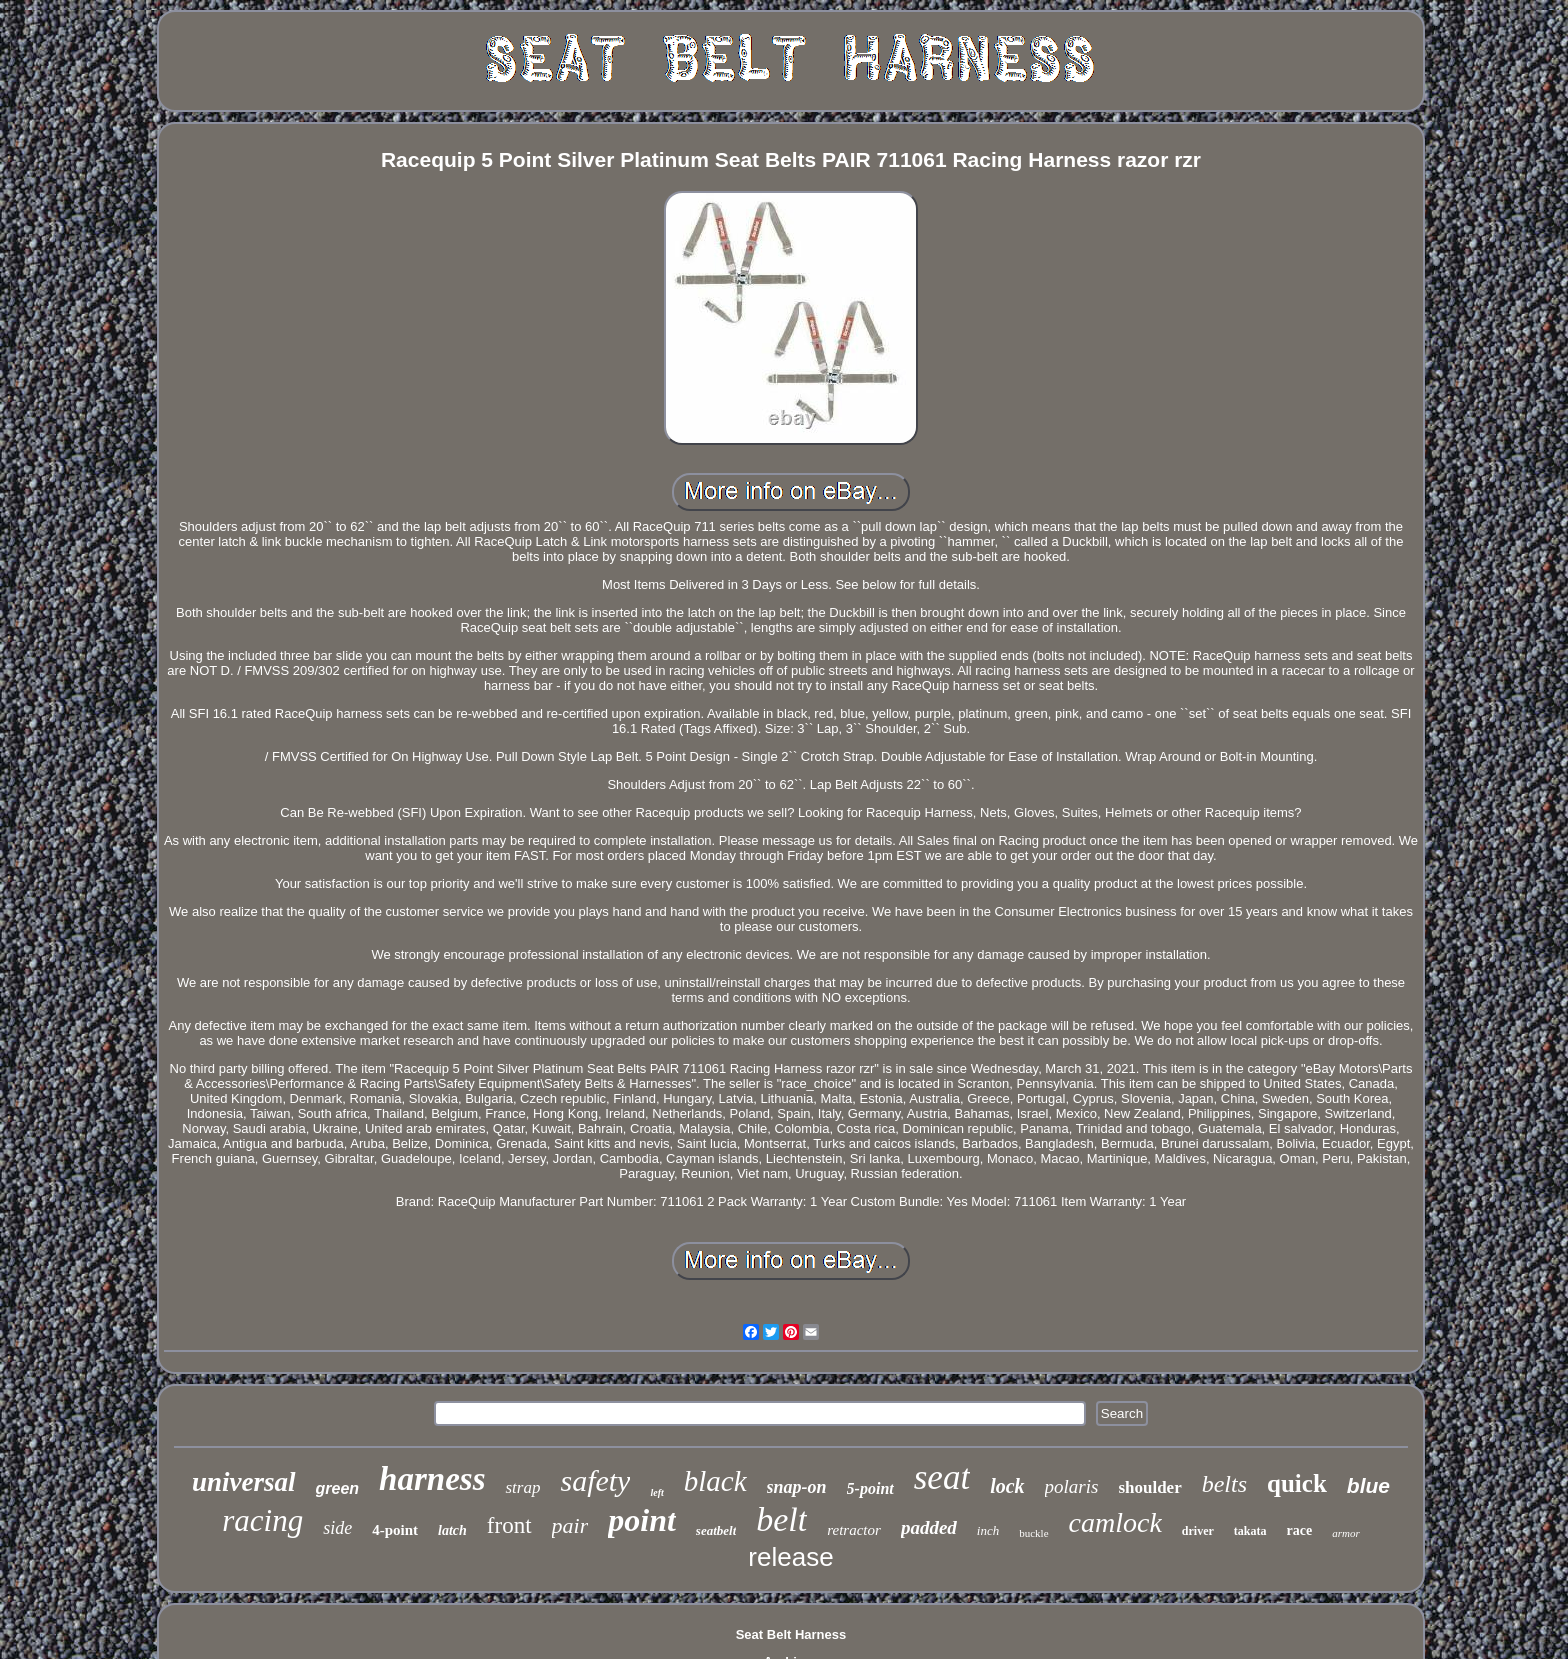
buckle (1033, 1533)
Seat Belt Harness (791, 1634)
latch (452, 1530)
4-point (395, 1530)
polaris (1072, 1486)
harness (432, 1479)
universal (244, 1482)
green (338, 1488)
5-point (870, 1488)
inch (988, 1530)
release (790, 1557)
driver (1198, 1531)
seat (942, 1477)
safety (595, 1480)
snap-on (797, 1487)
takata (1250, 1531)
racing (262, 1520)
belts (1224, 1484)
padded (929, 1527)
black (715, 1481)
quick (1297, 1483)
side (337, 1528)
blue (1368, 1485)
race (1300, 1530)
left (656, 1492)
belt (781, 1519)
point (642, 1520)
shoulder (1149, 1487)
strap (522, 1487)
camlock (1115, 1522)
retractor (854, 1530)
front (509, 1525)
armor (1346, 1533)
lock (1007, 1486)
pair (570, 1525)
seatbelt (716, 1530)
